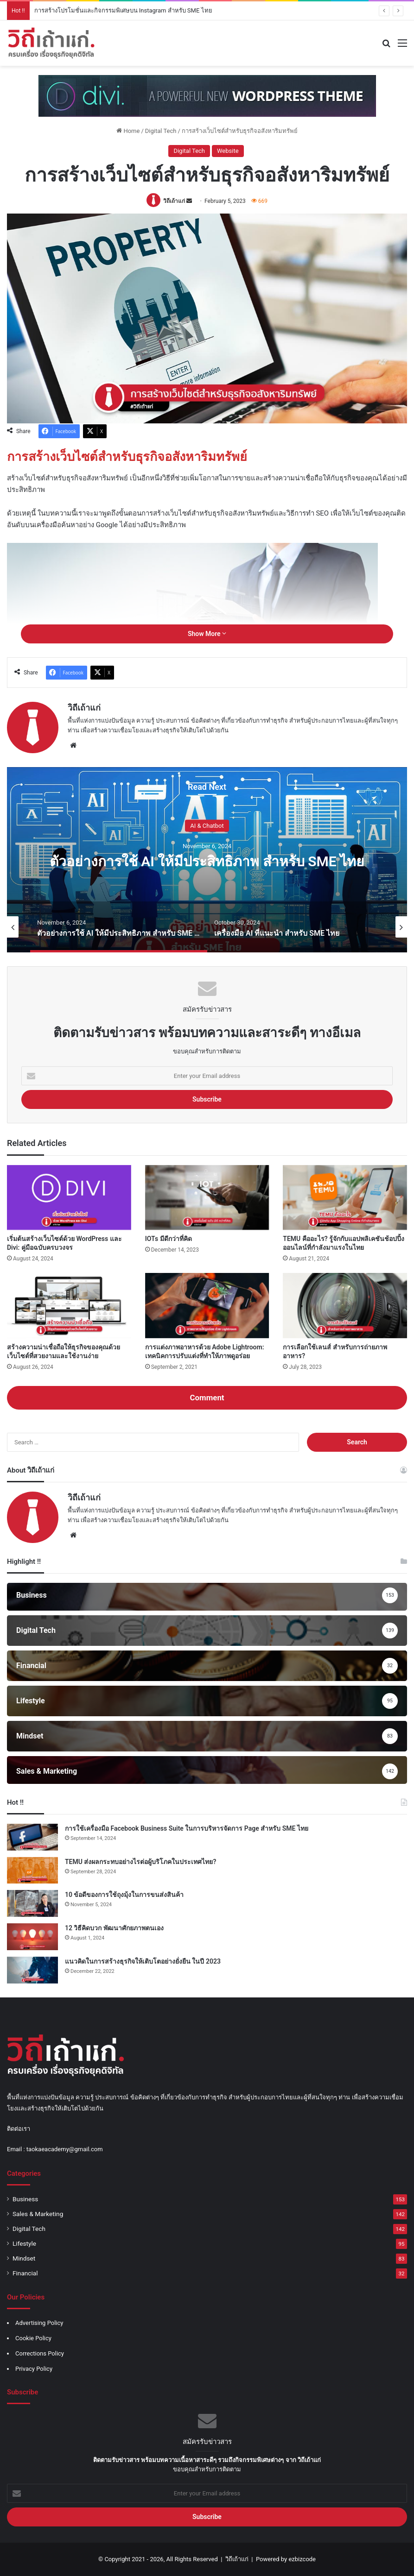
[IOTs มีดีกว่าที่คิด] (207, 1197)
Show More (207, 633)
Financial (25, 2273)
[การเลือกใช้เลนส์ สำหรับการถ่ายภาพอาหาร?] (345, 1305)
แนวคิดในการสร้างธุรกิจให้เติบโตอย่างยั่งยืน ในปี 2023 (143, 1961)
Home (128, 130)
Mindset (24, 2258)
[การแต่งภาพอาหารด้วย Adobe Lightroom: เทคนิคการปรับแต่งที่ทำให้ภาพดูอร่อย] (207, 1305)
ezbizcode (302, 2559)
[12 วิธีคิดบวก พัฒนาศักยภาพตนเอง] (32, 1936)
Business (25, 2199)
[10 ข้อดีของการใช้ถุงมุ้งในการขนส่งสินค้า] (32, 1903)
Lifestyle (24, 2243)
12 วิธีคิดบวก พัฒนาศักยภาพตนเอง (114, 1928)
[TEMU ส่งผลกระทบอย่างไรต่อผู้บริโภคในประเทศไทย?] (32, 1870)
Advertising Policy (39, 2322)
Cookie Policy (33, 2338)
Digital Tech (161, 130)
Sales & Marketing (38, 2213)
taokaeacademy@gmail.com (64, 2149)
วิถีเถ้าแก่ (174, 201)
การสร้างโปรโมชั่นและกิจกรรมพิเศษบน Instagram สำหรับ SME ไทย (123, 10)
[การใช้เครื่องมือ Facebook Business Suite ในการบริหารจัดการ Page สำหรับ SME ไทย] (32, 1837)
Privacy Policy (33, 2368)
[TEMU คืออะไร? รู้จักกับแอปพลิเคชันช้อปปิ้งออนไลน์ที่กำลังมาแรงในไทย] (345, 1197)
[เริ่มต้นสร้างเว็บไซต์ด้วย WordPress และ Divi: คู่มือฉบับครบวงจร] (69, 1197)
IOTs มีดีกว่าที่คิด (168, 1238)
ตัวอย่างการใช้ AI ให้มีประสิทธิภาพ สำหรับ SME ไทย (207, 861)
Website (228, 150)
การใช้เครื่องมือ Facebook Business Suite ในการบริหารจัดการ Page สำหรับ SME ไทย (186, 1828)
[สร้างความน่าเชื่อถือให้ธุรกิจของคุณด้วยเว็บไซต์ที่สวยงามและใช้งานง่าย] (69, 1305)
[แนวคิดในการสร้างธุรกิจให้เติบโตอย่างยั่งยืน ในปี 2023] (32, 1970)
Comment (207, 1397)
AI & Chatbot (206, 825)
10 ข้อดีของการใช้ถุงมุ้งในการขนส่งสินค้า (124, 1894)
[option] (207, 859)
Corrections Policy (39, 2353)
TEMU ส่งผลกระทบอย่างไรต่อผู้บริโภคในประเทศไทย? (140, 1861)
